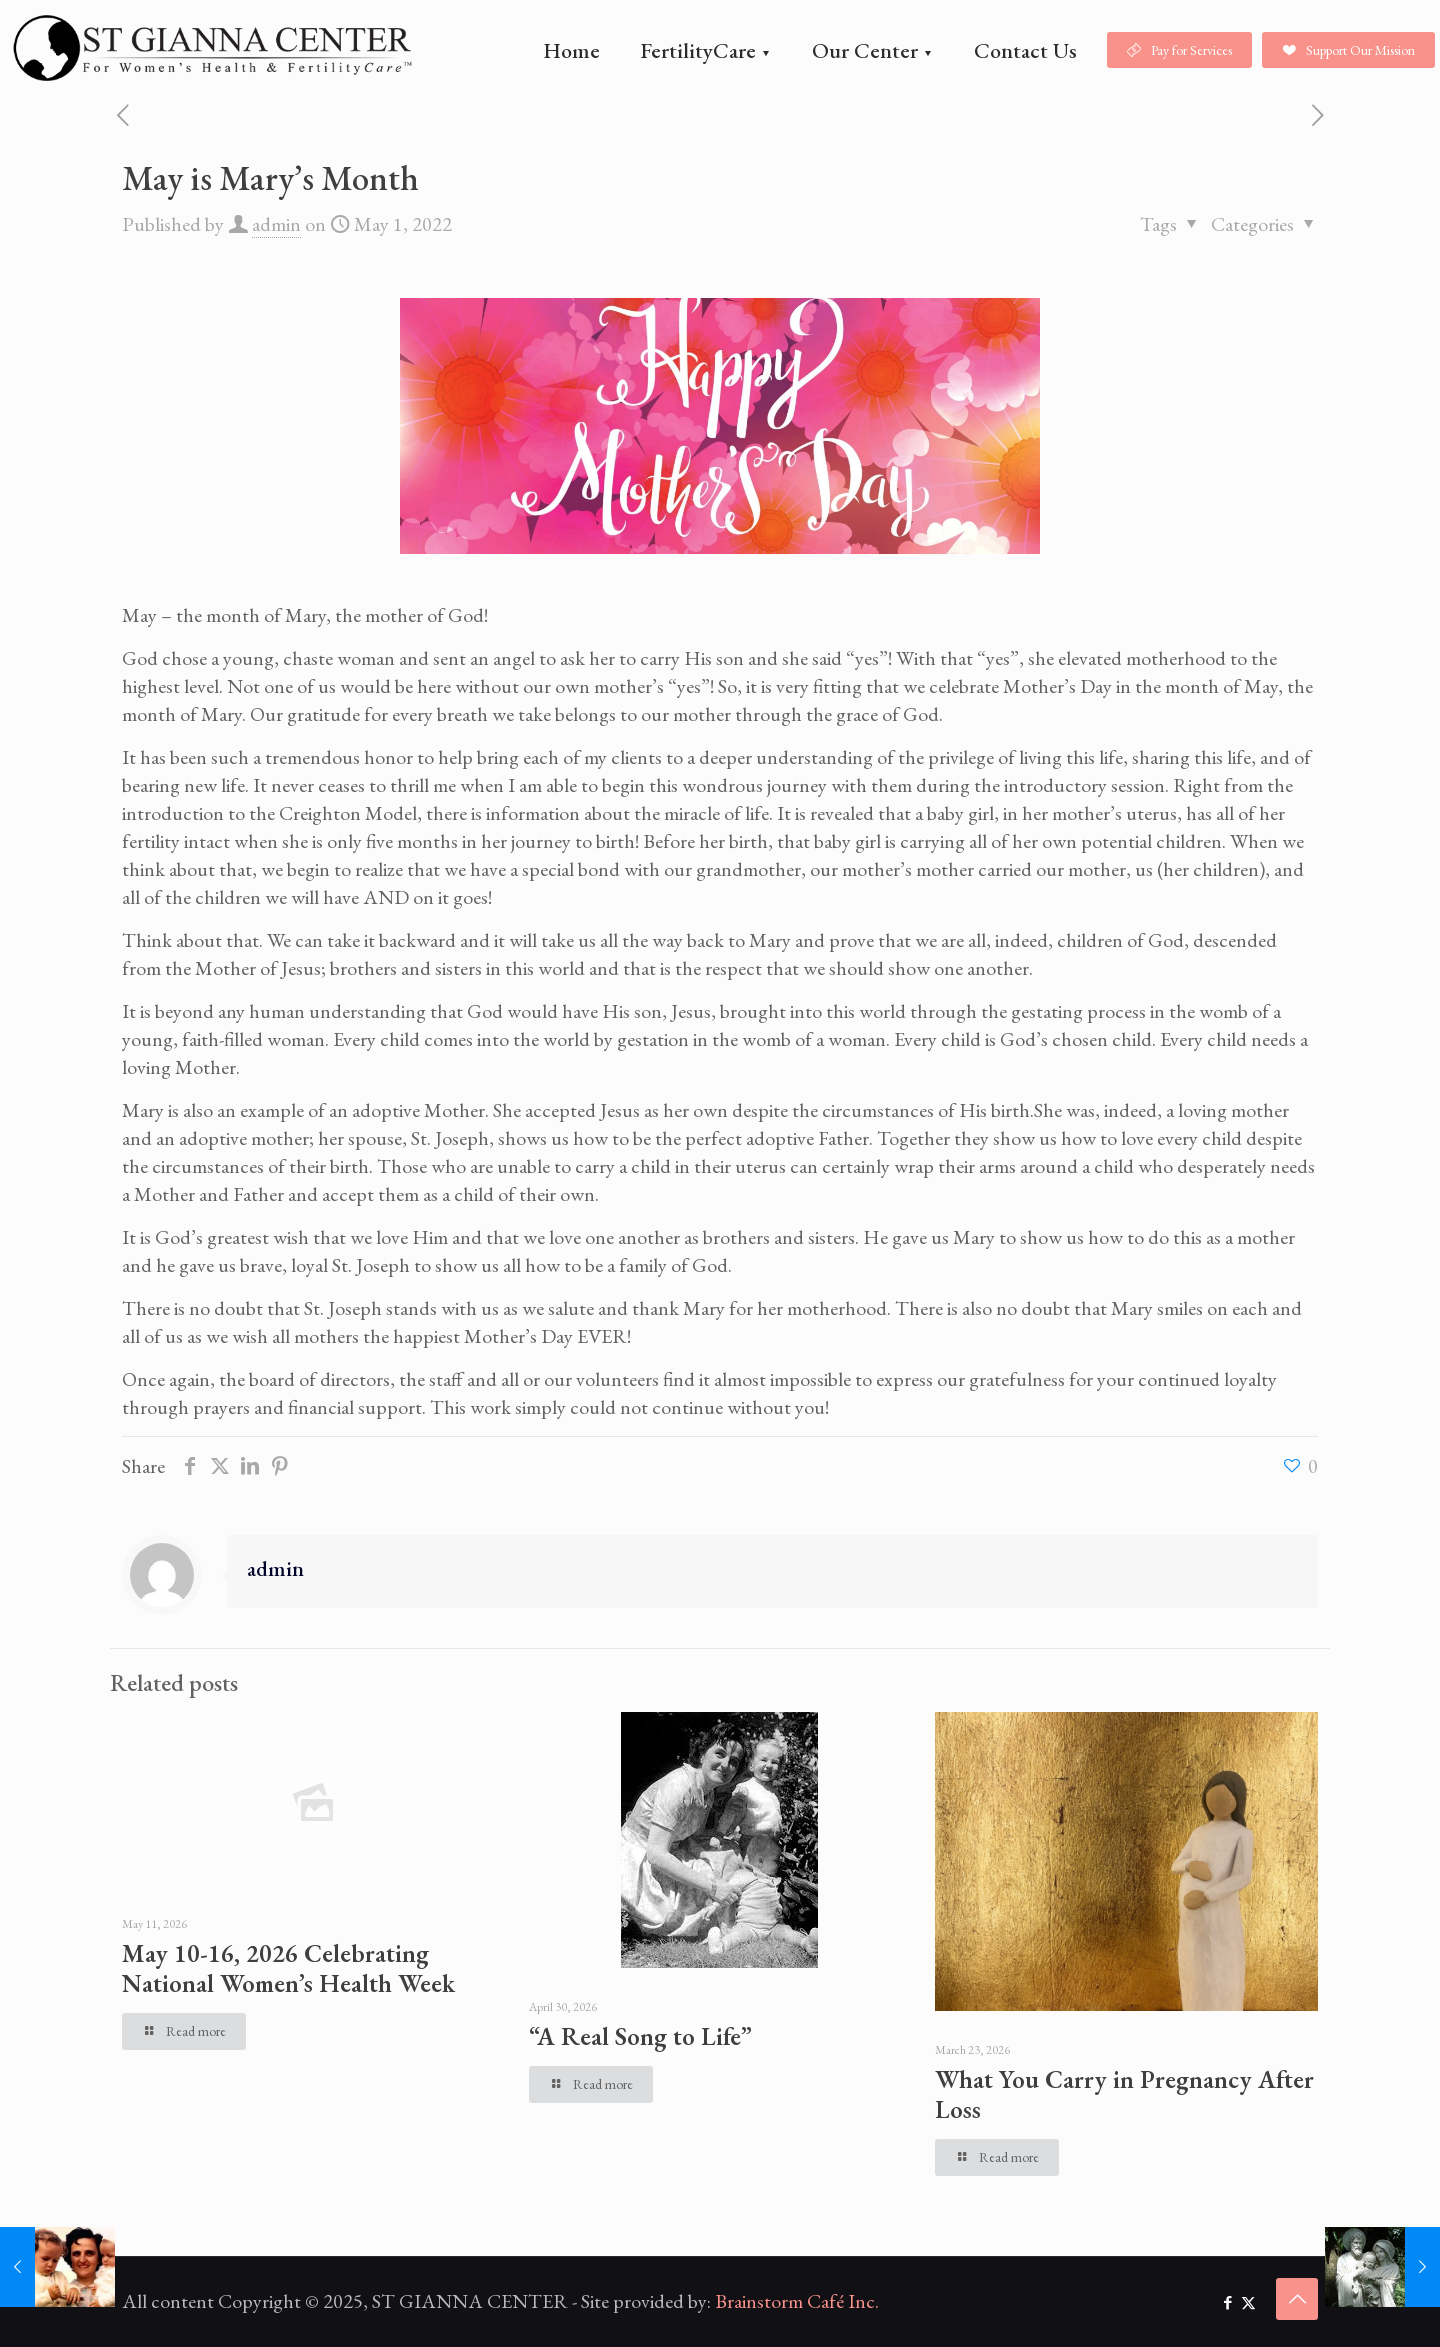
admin (276, 224)
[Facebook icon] (1227, 2302)
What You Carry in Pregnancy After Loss (1124, 2094)
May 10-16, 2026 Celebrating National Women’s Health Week (288, 1968)
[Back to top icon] (1297, 2299)
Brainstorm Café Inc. (797, 2301)
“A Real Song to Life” (640, 2036)
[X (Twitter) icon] (1248, 2302)
